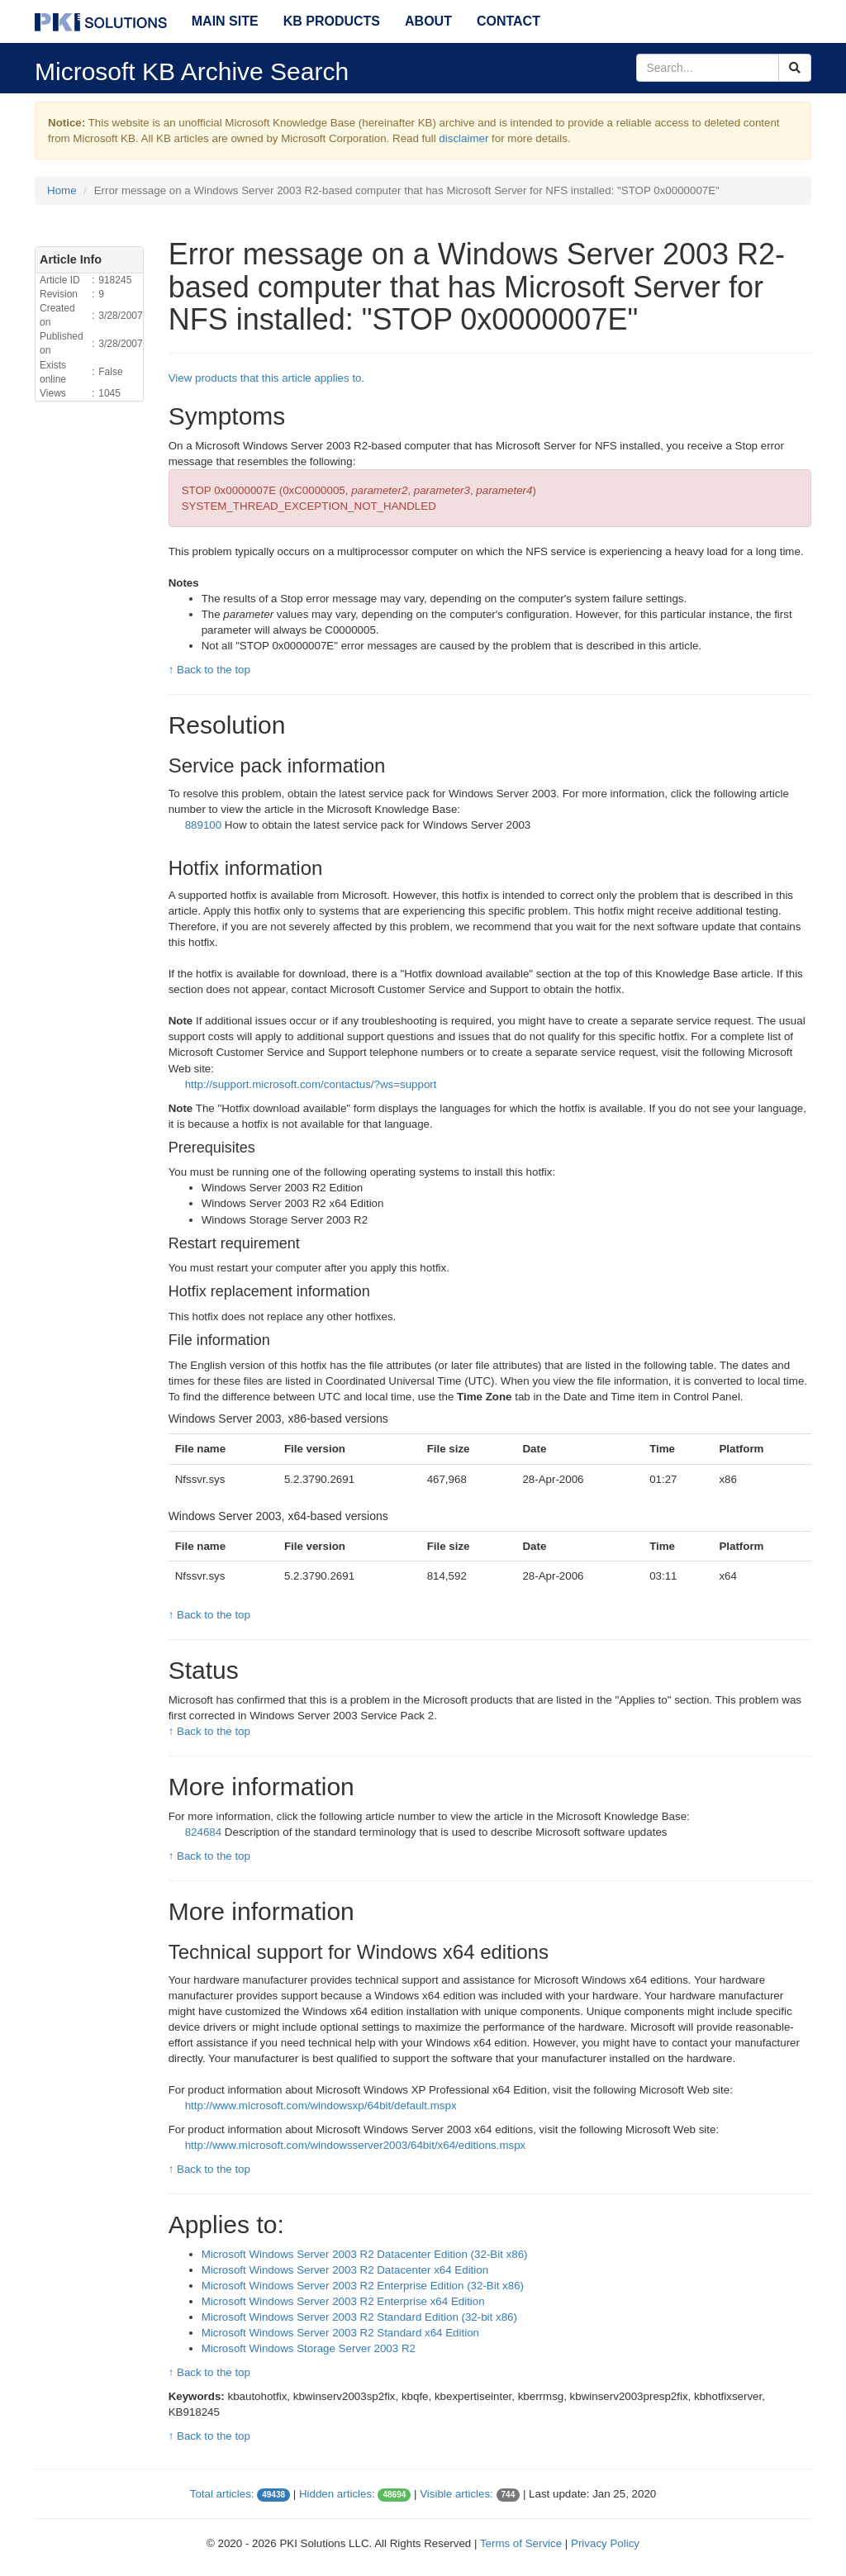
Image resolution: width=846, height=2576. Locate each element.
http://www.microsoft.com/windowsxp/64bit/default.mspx (321, 2105)
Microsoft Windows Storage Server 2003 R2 (309, 2348)
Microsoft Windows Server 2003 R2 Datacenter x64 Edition (345, 2270)
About (428, 21)
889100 (203, 825)
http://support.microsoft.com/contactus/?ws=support (311, 1084)
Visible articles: (456, 2494)
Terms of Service (521, 2543)
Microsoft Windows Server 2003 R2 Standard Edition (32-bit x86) (359, 2317)
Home (62, 190)
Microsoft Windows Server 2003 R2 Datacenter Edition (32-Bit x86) (365, 2254)
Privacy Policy (605, 2543)
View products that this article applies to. (267, 378)
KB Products (331, 21)
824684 (203, 1832)
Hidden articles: (337, 2494)
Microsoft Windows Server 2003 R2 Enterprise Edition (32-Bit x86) (363, 2285)
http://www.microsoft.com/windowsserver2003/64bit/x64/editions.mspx (355, 2145)
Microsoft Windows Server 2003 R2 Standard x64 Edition (340, 2332)
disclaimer (463, 138)
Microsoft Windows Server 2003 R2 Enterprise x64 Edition (343, 2301)
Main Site (225, 21)
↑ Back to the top (209, 669)
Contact (508, 21)
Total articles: (222, 2494)
